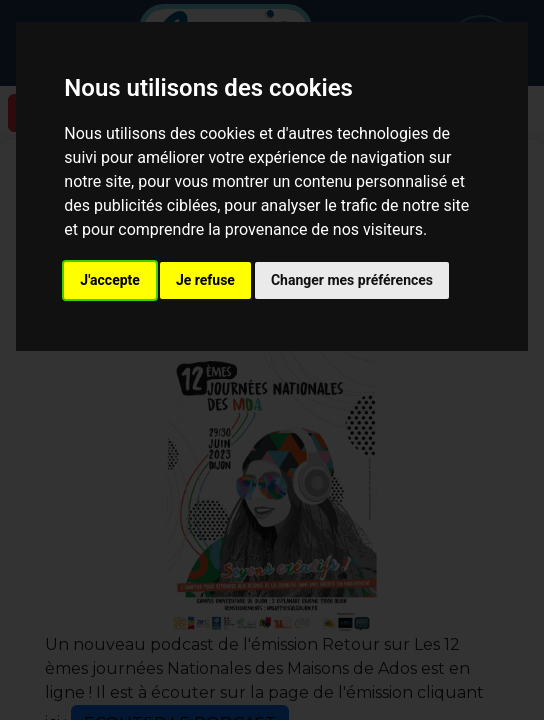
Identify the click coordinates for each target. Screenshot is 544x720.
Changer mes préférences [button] (352, 280)
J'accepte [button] (110, 280)
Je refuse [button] (205, 280)
